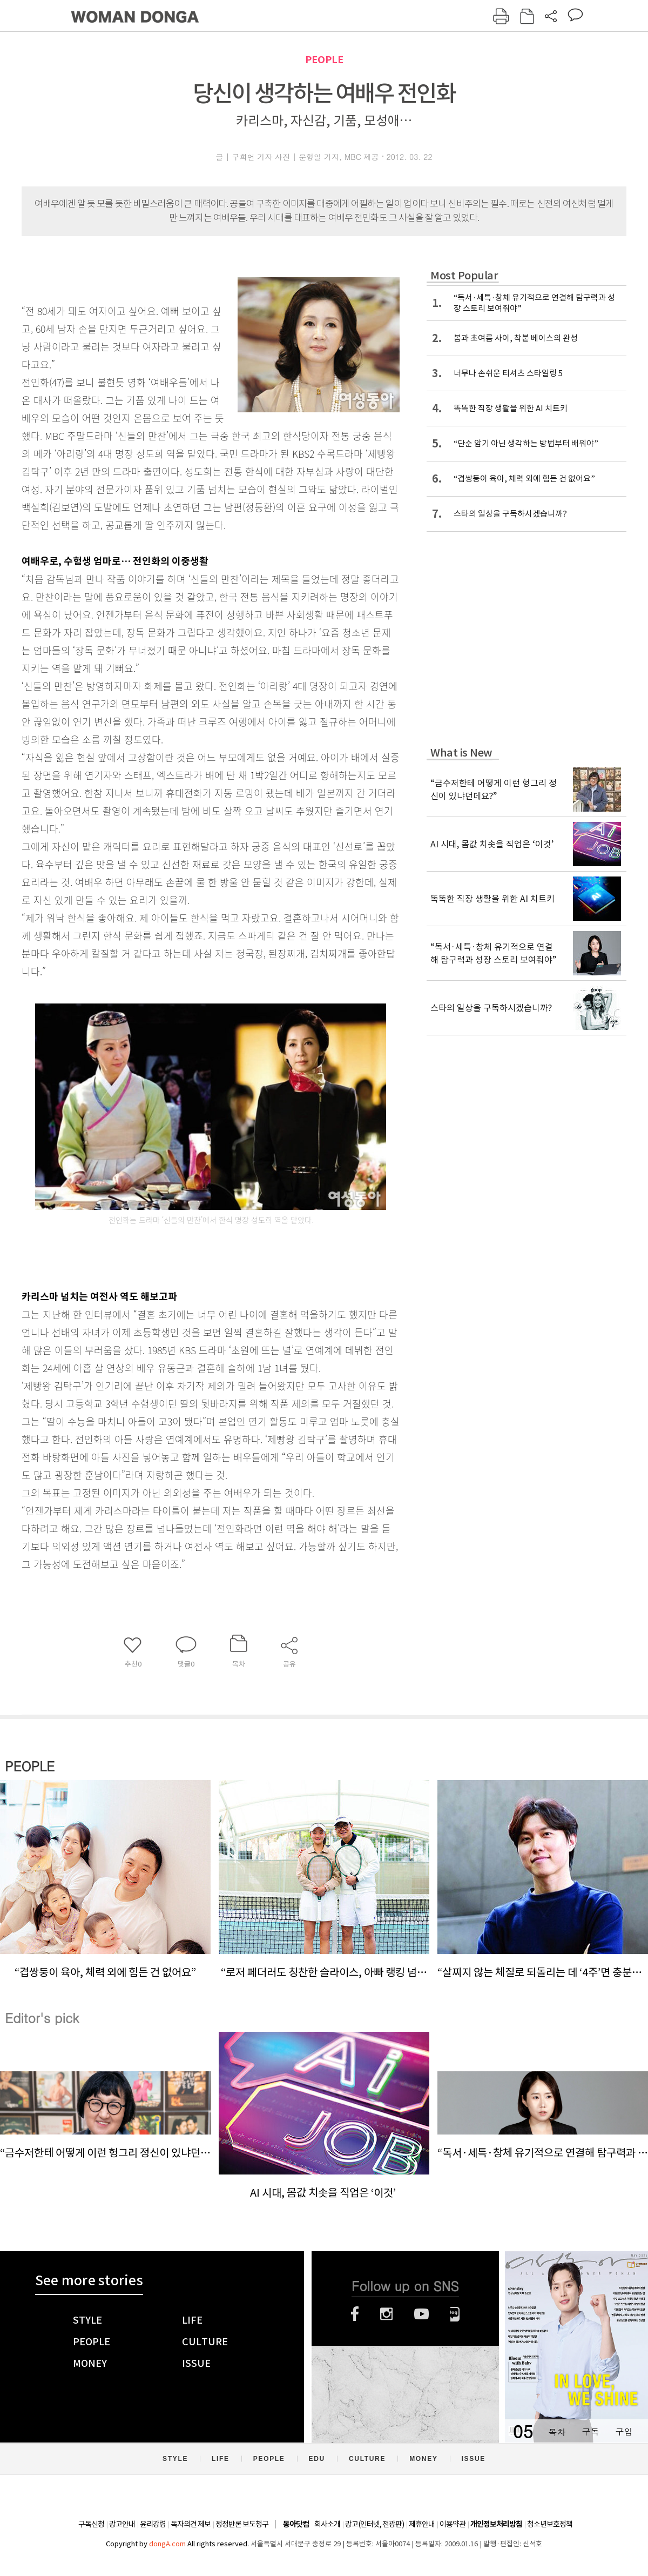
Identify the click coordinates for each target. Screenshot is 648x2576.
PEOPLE (324, 59)
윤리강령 (153, 2524)
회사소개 (327, 2524)
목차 (556, 2431)
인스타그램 (386, 2314)
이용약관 (452, 2524)
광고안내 (122, 2524)
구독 (590, 2431)
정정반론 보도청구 (241, 2524)
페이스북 (355, 2314)
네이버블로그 (455, 2314)
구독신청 (91, 2524)
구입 (623, 2431)
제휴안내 (422, 2524)
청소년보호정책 (549, 2524)
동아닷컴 (296, 2524)
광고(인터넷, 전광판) (374, 2524)
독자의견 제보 (191, 2524)
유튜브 (421, 2314)
